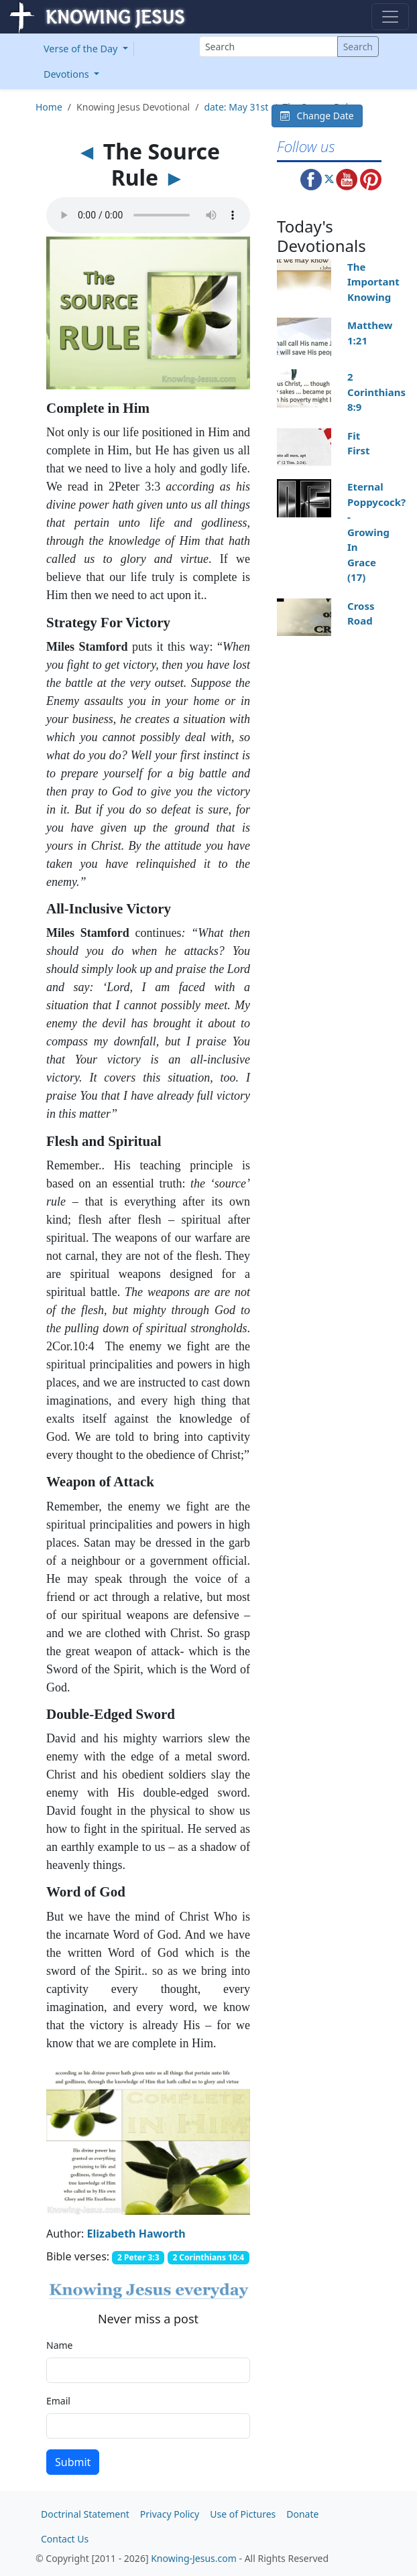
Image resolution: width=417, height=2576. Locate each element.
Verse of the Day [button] (82, 48)
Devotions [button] (68, 74)
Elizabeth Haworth (136, 2233)
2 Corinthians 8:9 (376, 391)
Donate (302, 2514)
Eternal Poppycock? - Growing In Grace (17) (376, 532)
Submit (73, 2462)
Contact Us (64, 2538)
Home (49, 107)
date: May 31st (236, 107)
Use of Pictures (243, 2514)
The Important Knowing (373, 282)
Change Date (317, 115)
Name (59, 2345)
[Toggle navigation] (390, 16)
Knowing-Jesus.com (194, 2558)
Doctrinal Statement (85, 2514)
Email (58, 2400)
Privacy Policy (169, 2514)
